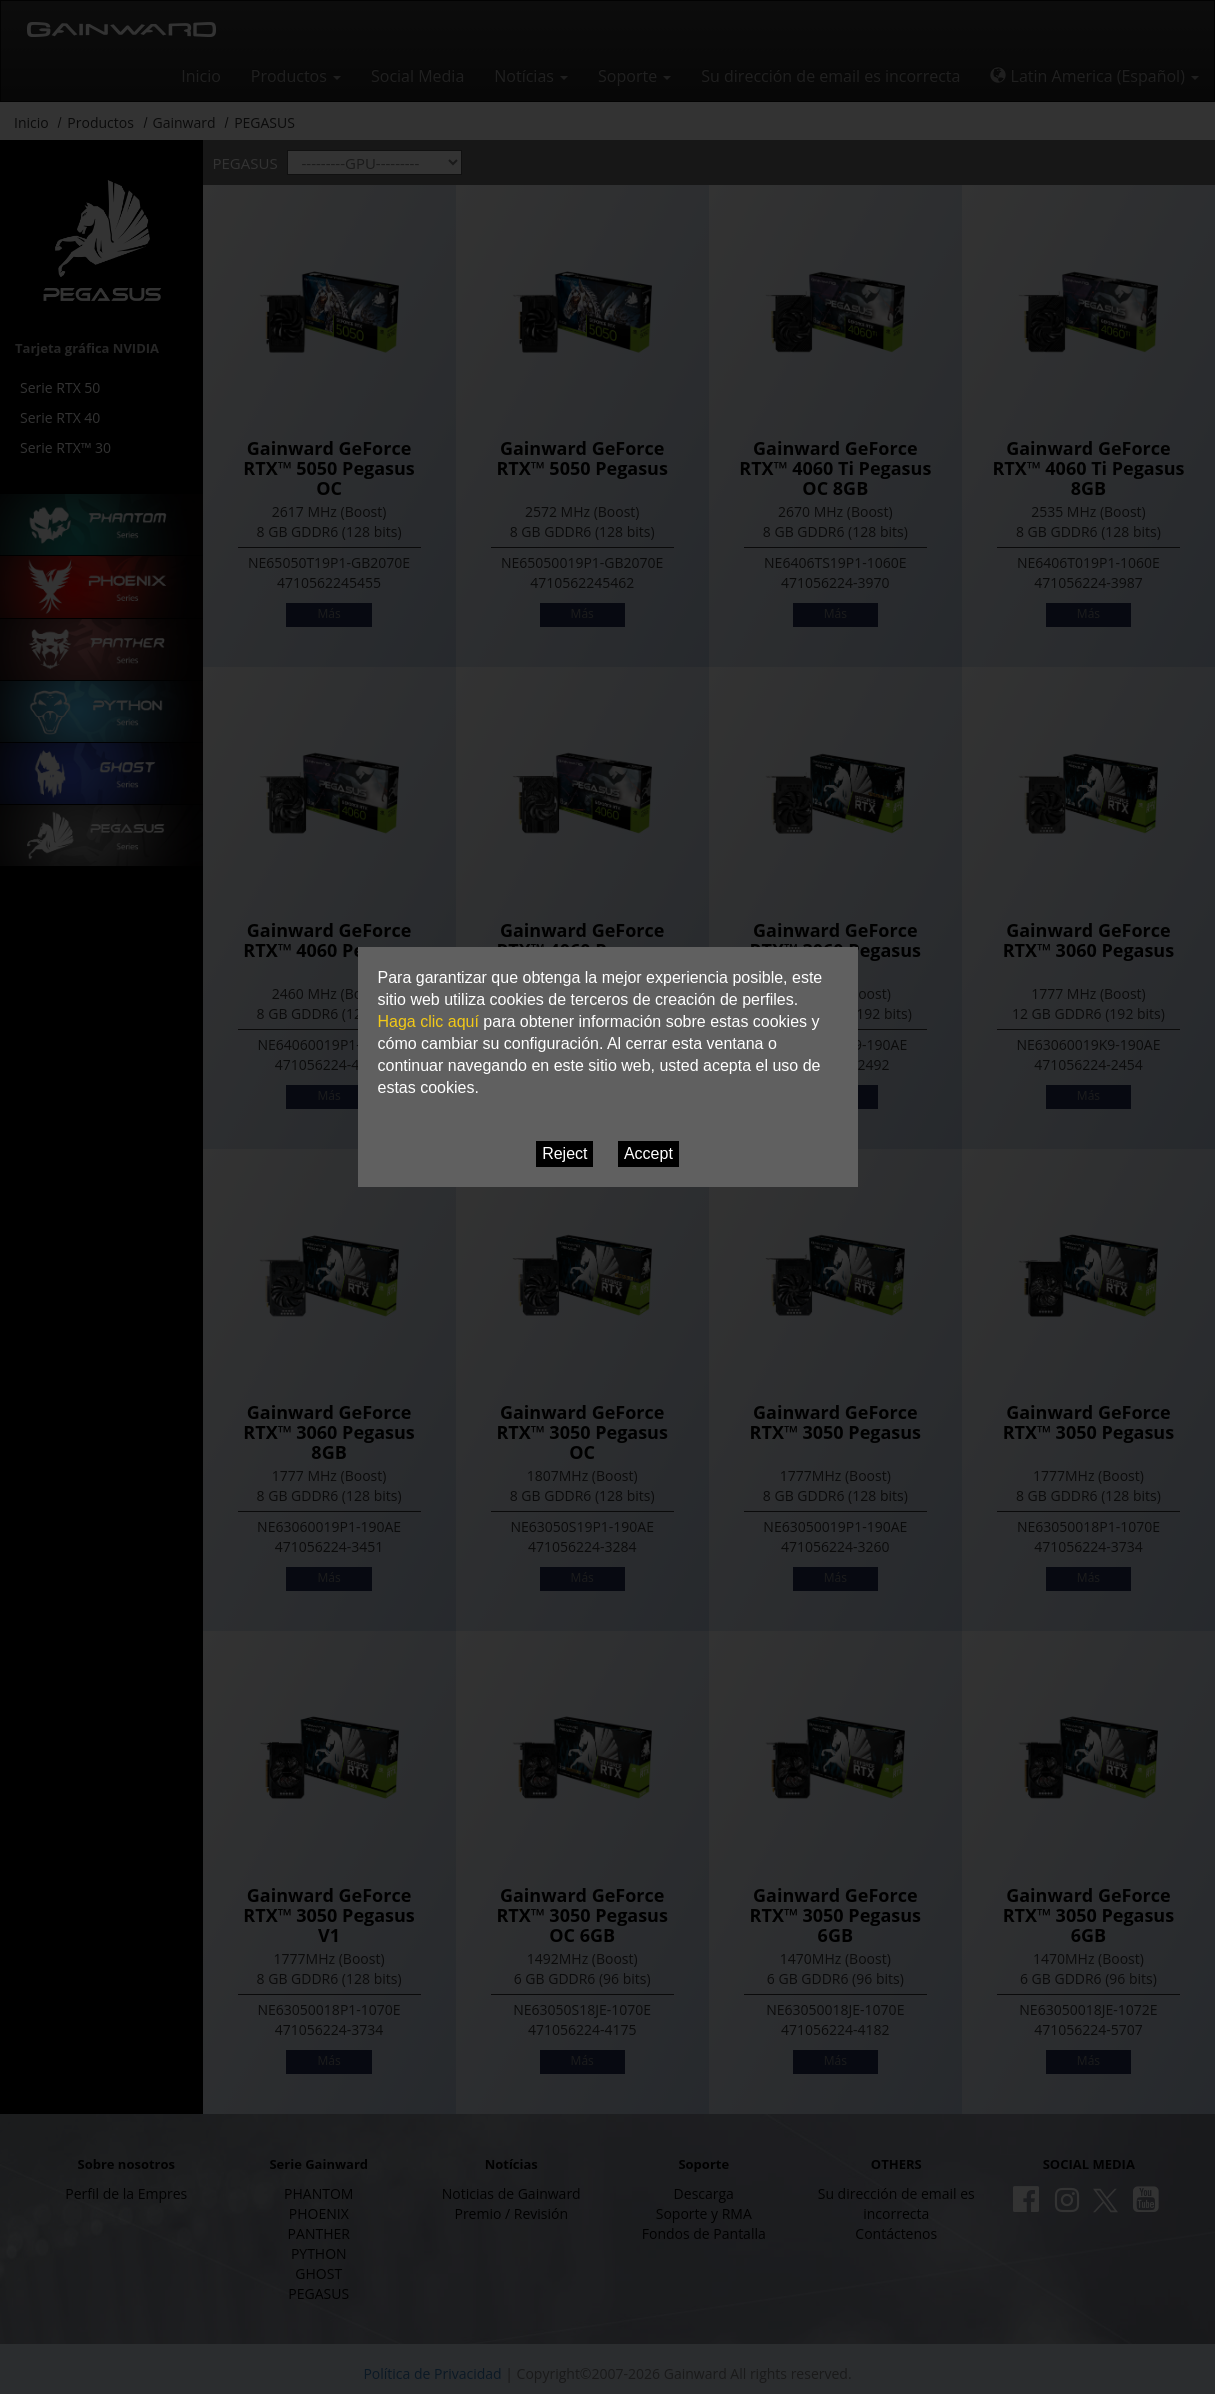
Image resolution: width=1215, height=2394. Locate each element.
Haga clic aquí (428, 1021)
